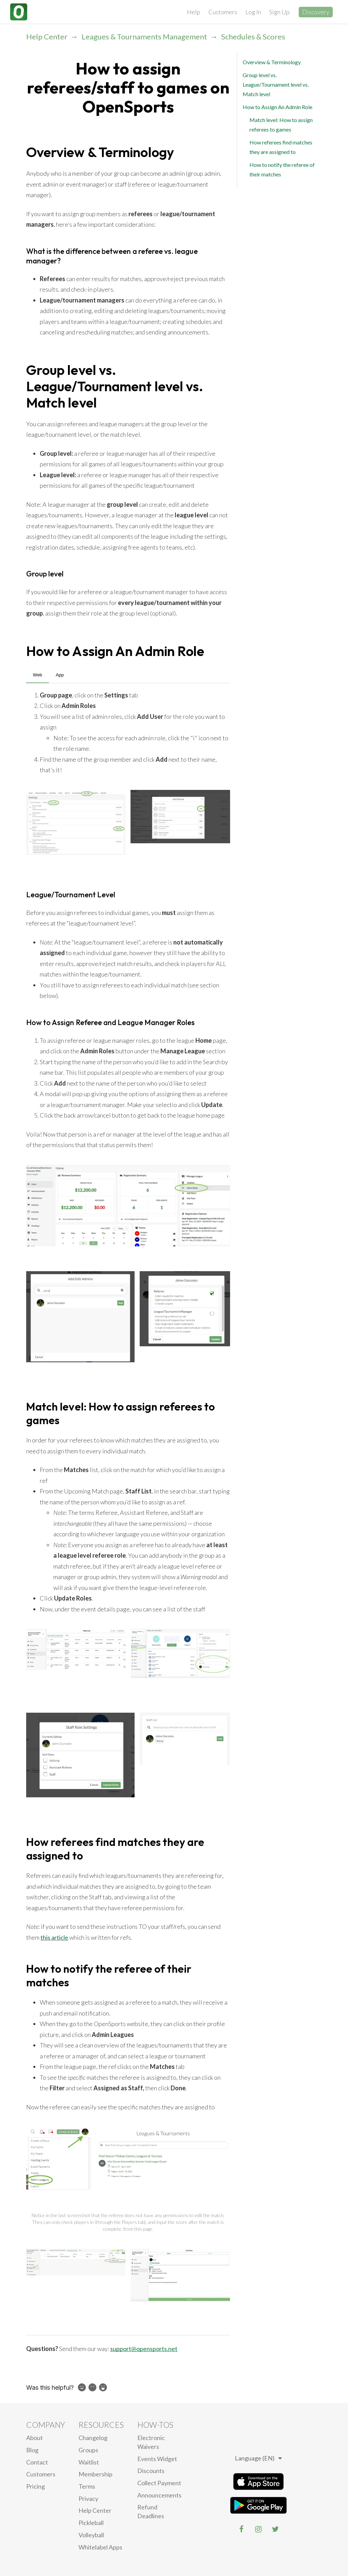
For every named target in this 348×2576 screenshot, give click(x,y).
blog (32, 2450)
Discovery (315, 12)
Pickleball (91, 2522)
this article (54, 1937)
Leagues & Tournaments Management (144, 36)
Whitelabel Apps (100, 2547)
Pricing (35, 2486)
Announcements (159, 2495)
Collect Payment (159, 2483)
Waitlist (89, 2462)
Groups (88, 2450)
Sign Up (279, 12)
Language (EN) (258, 2458)
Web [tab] (37, 674)
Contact (37, 2462)
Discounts (150, 2470)
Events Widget (157, 2458)
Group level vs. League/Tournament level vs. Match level (276, 84)
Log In (253, 12)
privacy (88, 2498)
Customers (222, 12)
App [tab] (60, 674)
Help (193, 12)
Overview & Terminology (272, 62)
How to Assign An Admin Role (277, 107)
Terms (87, 2486)
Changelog (93, 2437)
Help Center (46, 36)
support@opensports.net (143, 2348)
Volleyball (91, 2535)
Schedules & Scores (253, 36)
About (34, 2437)
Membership (95, 2474)
